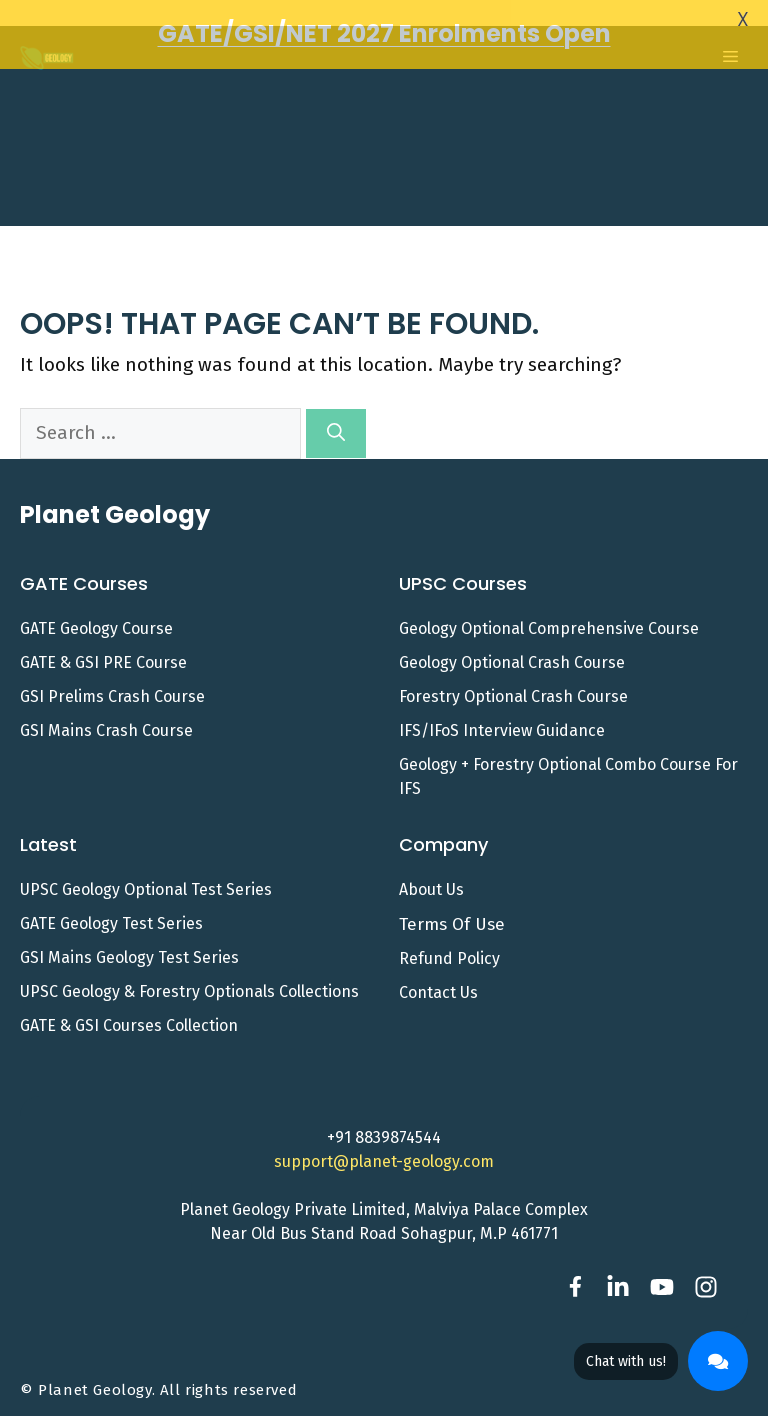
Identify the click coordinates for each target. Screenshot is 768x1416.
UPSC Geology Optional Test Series (146, 872)
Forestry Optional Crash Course (513, 679)
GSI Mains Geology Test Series (129, 940)
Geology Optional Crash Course (512, 645)
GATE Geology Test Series (111, 906)
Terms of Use (452, 907)
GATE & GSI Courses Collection (129, 1008)
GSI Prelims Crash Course (112, 679)
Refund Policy (449, 942)
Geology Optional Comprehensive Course (549, 611)
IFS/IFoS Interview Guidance (502, 713)
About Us (431, 872)
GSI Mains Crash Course (106, 713)
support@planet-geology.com (384, 1145)
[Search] (336, 416)
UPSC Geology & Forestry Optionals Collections (189, 974)
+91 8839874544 (384, 1121)
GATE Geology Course (96, 611)
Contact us (438, 976)
